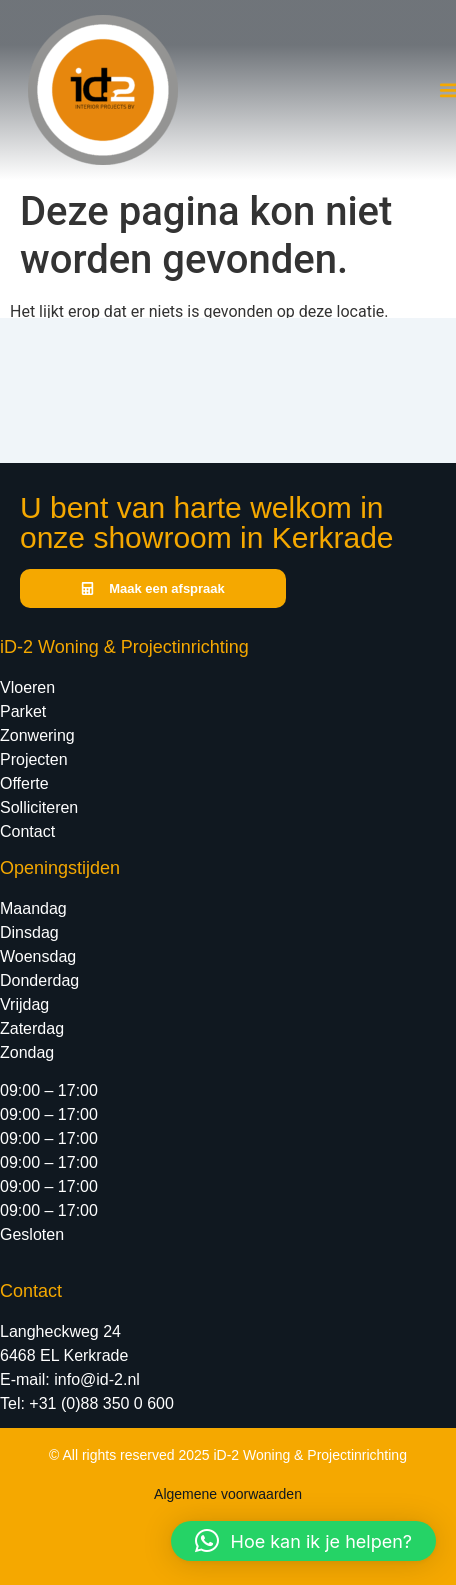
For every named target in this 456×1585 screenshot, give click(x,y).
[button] (303, 1541)
